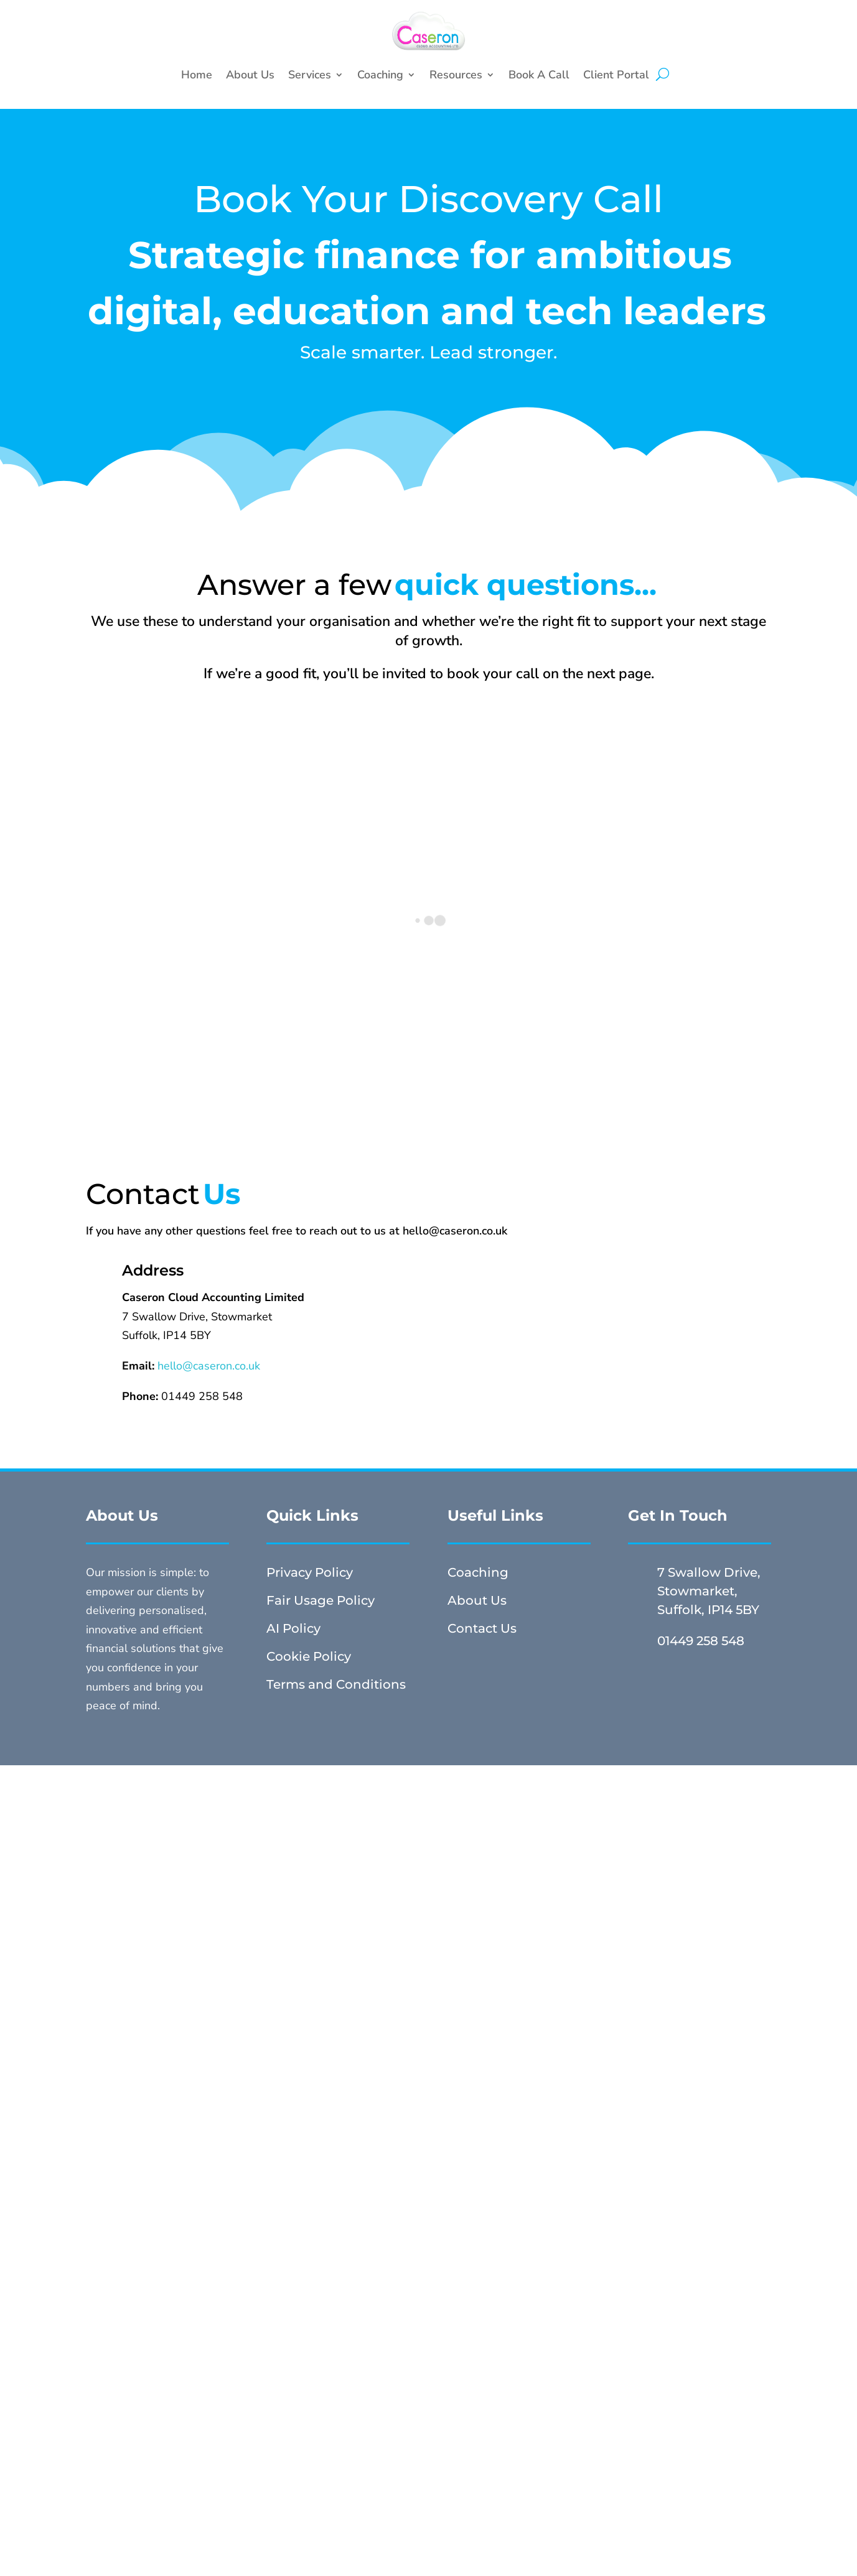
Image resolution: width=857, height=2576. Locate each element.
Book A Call (538, 74)
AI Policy (293, 1628)
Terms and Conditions (336, 1684)
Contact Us (482, 1628)
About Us (250, 74)
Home (196, 74)
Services (309, 74)
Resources (455, 74)
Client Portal (616, 74)
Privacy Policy (309, 1572)
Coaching (380, 74)
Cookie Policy (308, 1656)
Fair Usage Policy (320, 1600)
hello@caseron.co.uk (208, 1365)
